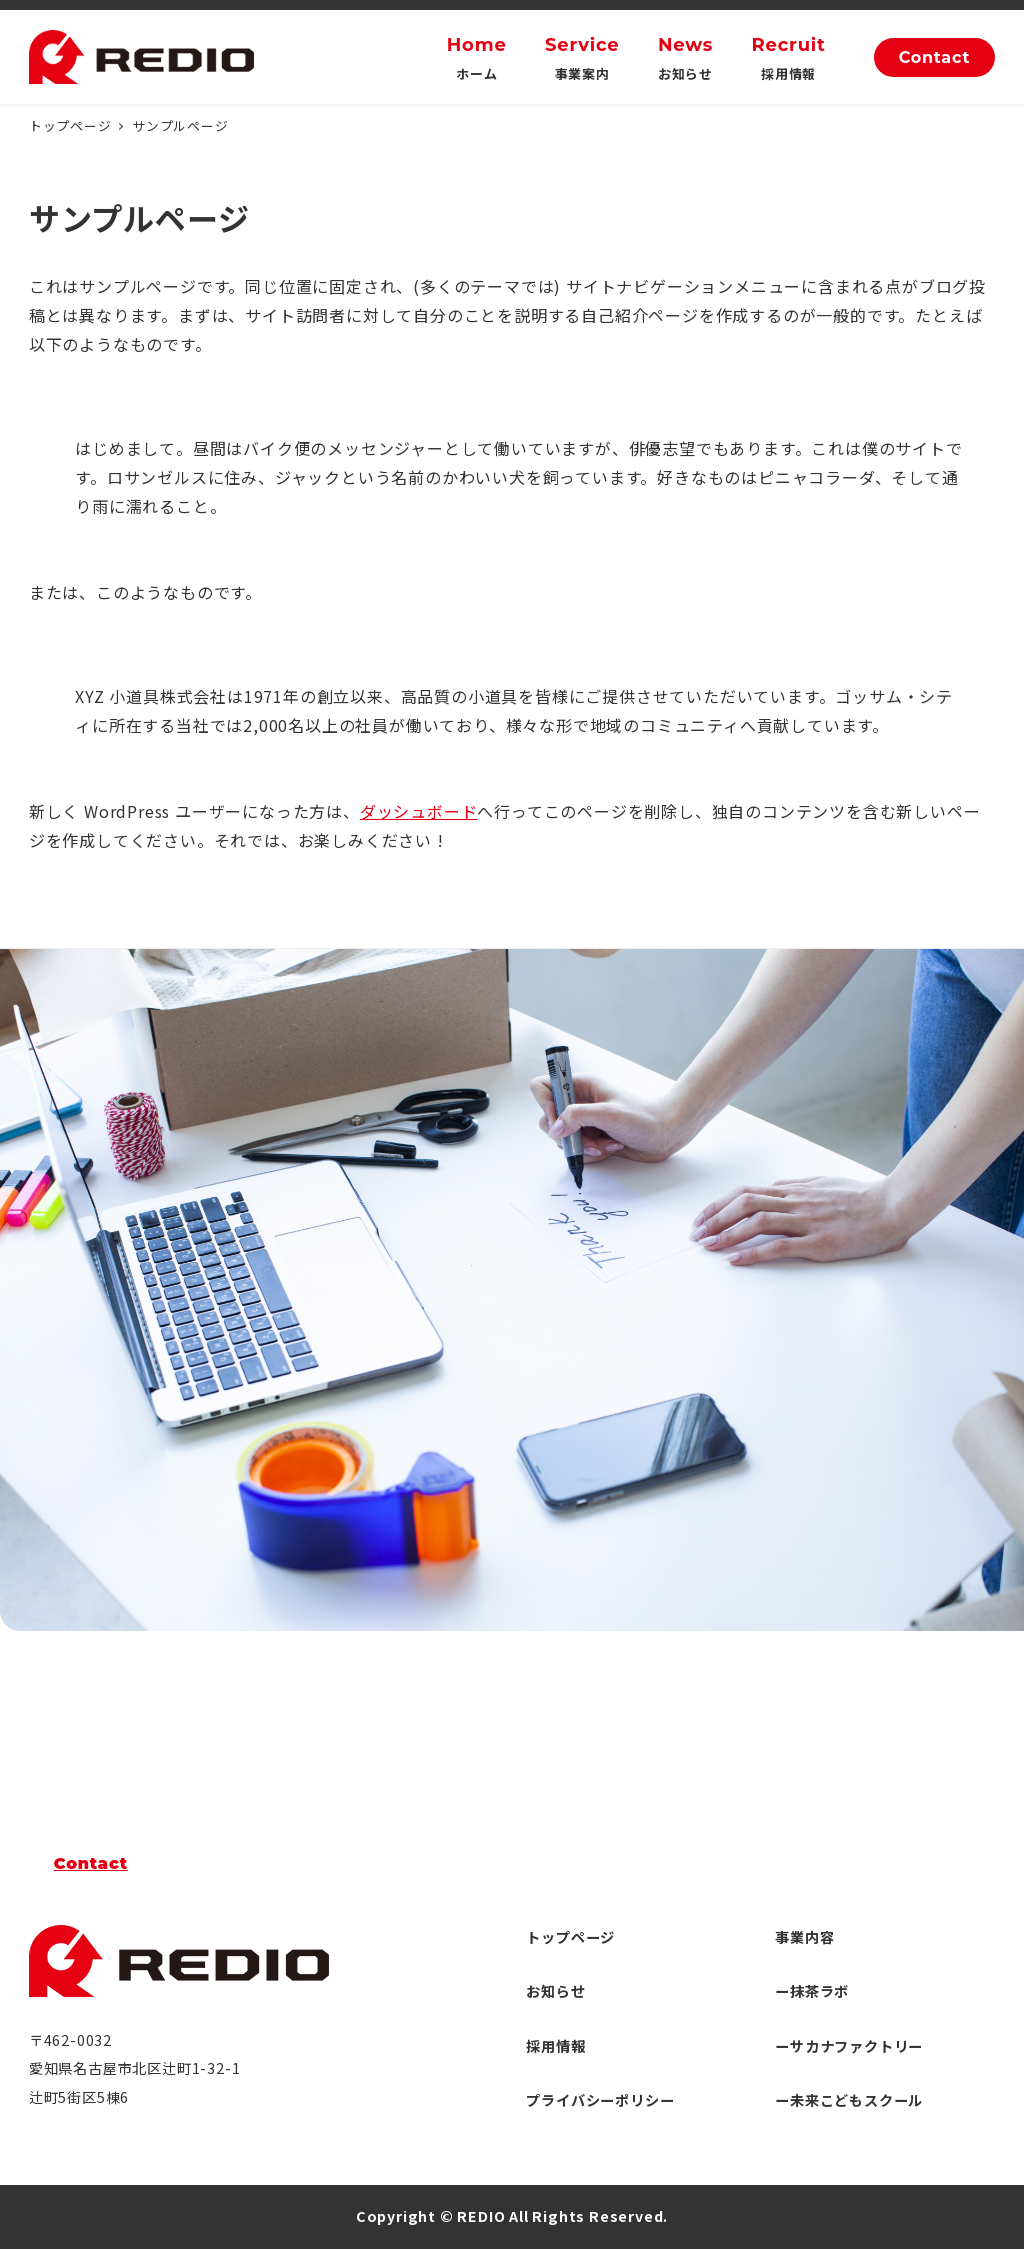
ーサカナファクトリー (849, 2046)
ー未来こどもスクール (849, 2100)
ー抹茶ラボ (812, 1991)
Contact (935, 57)
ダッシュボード (419, 811)
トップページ (570, 1937)
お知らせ (555, 1991)
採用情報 (555, 2046)
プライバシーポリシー (600, 2100)
